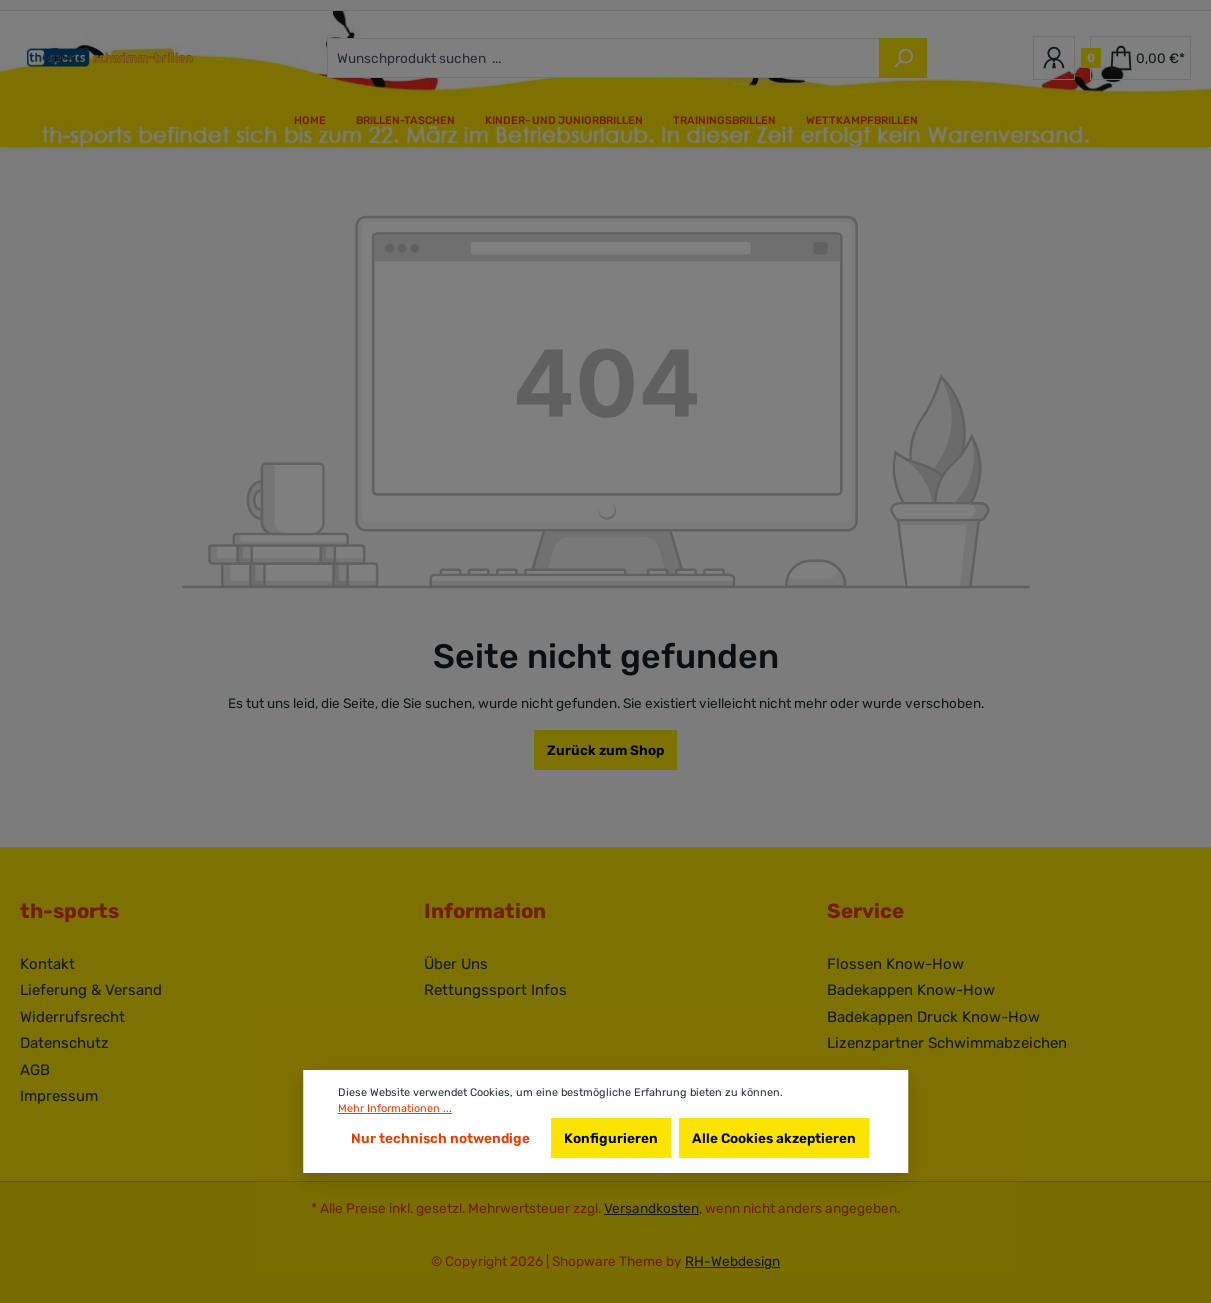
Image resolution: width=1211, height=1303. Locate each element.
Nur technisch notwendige (440, 1138)
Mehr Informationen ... (395, 1108)
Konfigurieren (611, 1138)
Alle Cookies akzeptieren (774, 1138)
